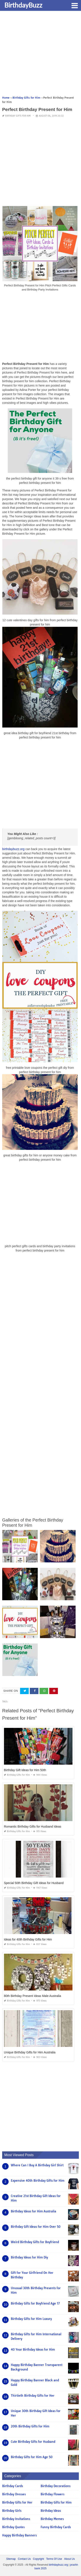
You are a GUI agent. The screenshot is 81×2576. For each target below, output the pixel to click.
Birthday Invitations (16, 2519)
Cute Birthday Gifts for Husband (33, 2442)
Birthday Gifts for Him (18, 115)
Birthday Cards (12, 2486)
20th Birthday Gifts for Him (30, 2426)
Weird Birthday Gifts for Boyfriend (35, 2242)
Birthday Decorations (55, 2486)
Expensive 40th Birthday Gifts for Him (37, 2181)
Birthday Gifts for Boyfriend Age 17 (35, 2303)
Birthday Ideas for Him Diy (29, 2257)
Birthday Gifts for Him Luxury (31, 2319)
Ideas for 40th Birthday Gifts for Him (28, 1939)
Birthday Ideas (51, 2511)
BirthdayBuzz (23, 5)
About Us (69, 2558)
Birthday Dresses (14, 2494)
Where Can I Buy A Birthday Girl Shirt (37, 2165)
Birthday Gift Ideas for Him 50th (25, 1770)
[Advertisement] (40, 54)
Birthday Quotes (13, 2527)
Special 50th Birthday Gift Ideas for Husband (34, 1883)
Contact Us (24, 2558)
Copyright (38, 2558)
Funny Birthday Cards (56, 2527)
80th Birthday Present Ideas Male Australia (32, 1996)
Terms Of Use (54, 2558)
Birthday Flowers (52, 2494)
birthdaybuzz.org (13, 849)
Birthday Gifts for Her (17, 2502)
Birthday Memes (52, 2519)
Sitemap (11, 2558)
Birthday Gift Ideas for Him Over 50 (35, 2227)
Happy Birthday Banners (19, 2535)
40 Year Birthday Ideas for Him (33, 2349)
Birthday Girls (11, 2511)
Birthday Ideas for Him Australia (33, 2211)
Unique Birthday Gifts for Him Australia (30, 2052)
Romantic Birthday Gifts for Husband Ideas (32, 1826)
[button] (74, 5)
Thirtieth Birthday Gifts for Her (32, 2396)
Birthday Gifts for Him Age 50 (31, 2457)
